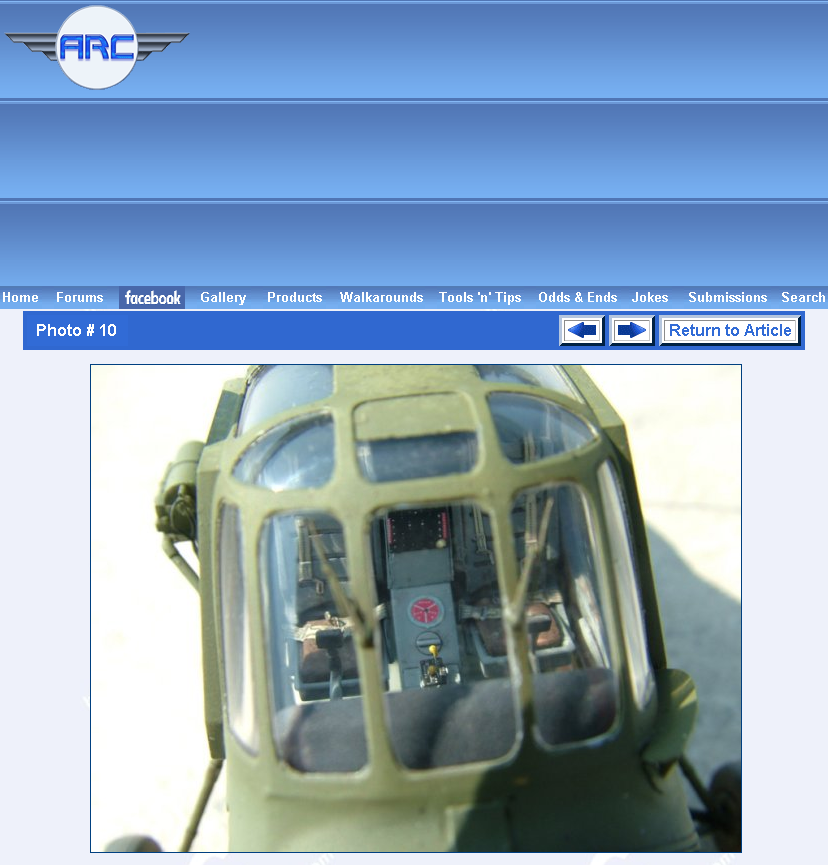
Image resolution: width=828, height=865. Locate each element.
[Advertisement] (512, 143)
